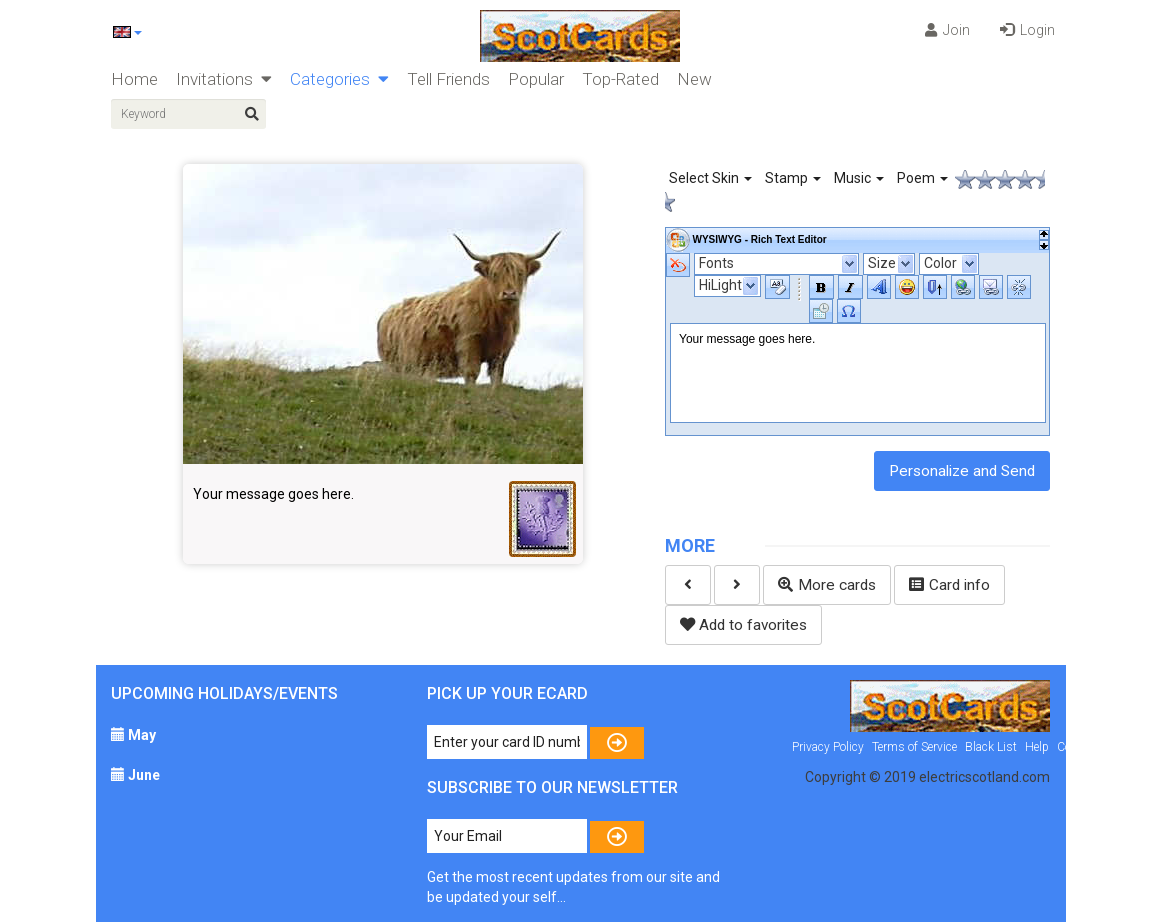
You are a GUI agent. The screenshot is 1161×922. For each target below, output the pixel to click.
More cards (827, 585)
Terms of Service (914, 747)
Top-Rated (620, 79)
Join (947, 30)
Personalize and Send (962, 471)
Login (1027, 30)
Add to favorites (743, 625)
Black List (991, 747)
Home (134, 79)
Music (859, 178)
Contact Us (1086, 747)
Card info (949, 585)
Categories (339, 79)
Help (1037, 747)
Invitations (224, 79)
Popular (536, 79)
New (694, 79)
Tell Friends (448, 79)
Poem (922, 178)
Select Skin (710, 178)
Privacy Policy (828, 747)
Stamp (793, 178)
